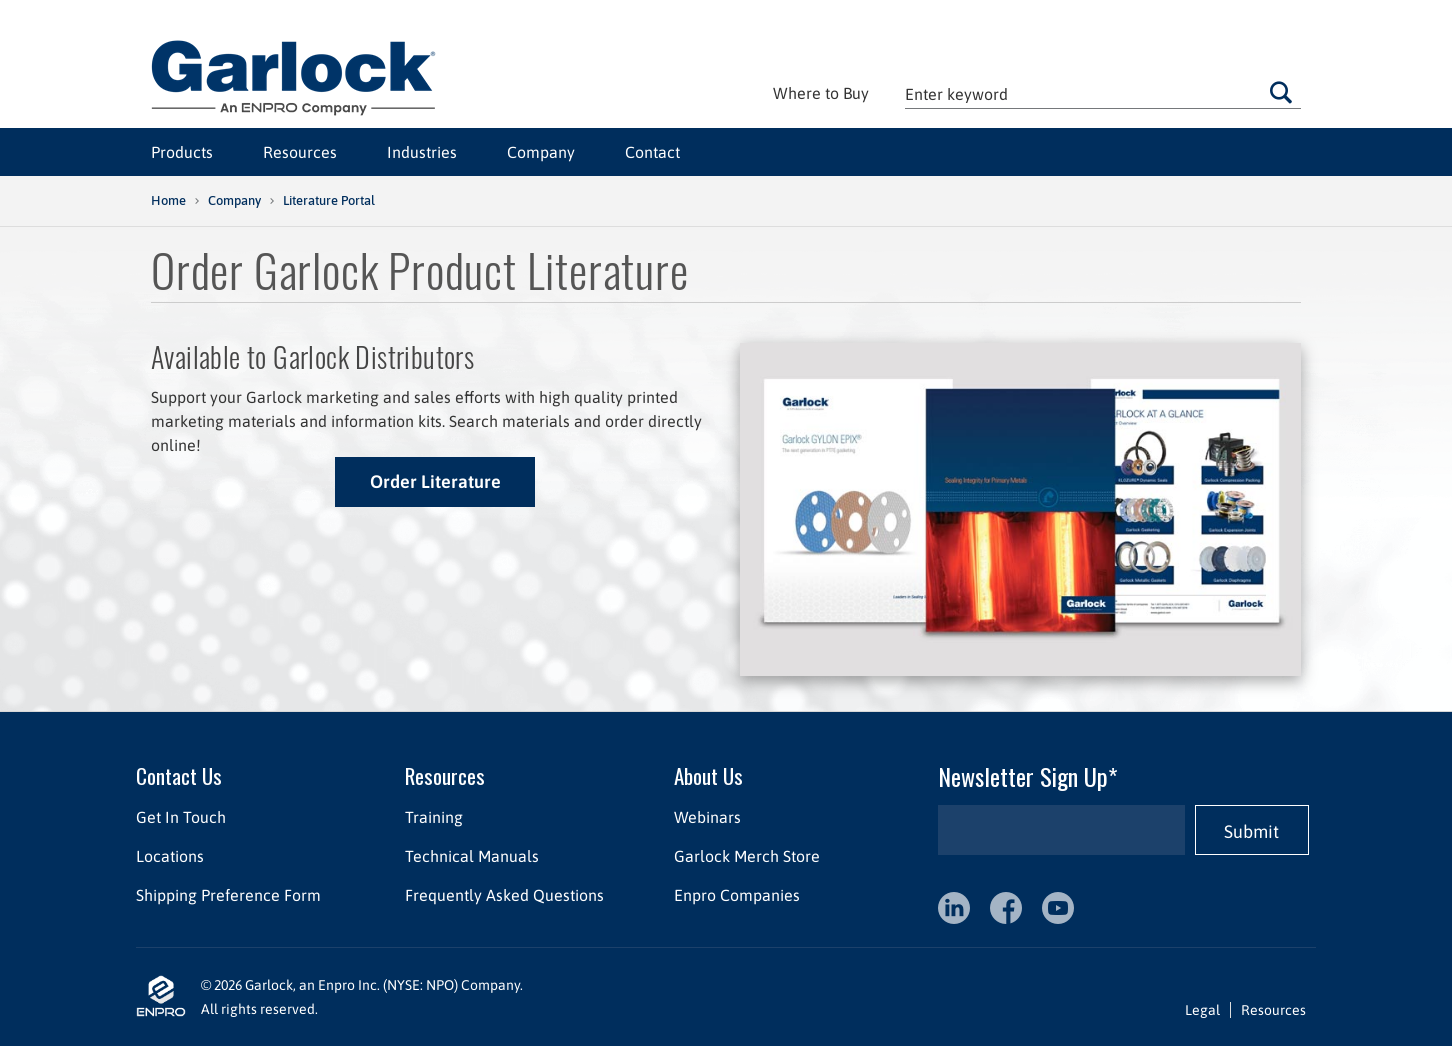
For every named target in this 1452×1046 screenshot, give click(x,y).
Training (434, 817)
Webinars (707, 817)
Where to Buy (821, 93)
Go (1281, 92)
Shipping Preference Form (228, 895)
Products (182, 152)
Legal (1202, 1010)
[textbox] (1103, 93)
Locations (170, 856)
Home (168, 200)
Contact (652, 152)
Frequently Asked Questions (504, 895)
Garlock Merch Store (747, 856)
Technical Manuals (472, 856)
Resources (300, 152)
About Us (708, 775)
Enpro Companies (737, 895)
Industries (422, 152)
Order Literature (435, 481)
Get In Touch (181, 817)
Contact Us (179, 775)
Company (541, 152)
